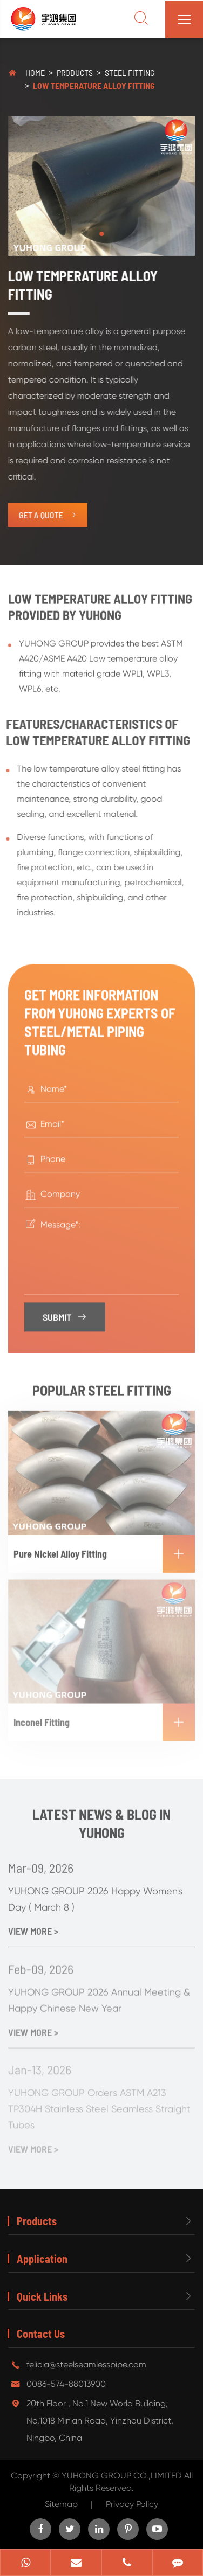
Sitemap (61, 2504)
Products (75, 72)
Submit (65, 1312)
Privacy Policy (132, 2504)
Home (35, 72)
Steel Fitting (130, 72)
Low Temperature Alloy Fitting (94, 85)
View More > (33, 1925)
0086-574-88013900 (66, 2384)
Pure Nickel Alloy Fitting (104, 1547)
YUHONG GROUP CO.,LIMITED (123, 2475)
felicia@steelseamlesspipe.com (86, 2364)
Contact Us (41, 2333)
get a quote (46, 515)
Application (42, 2258)
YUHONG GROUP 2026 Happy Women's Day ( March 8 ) (95, 1893)
